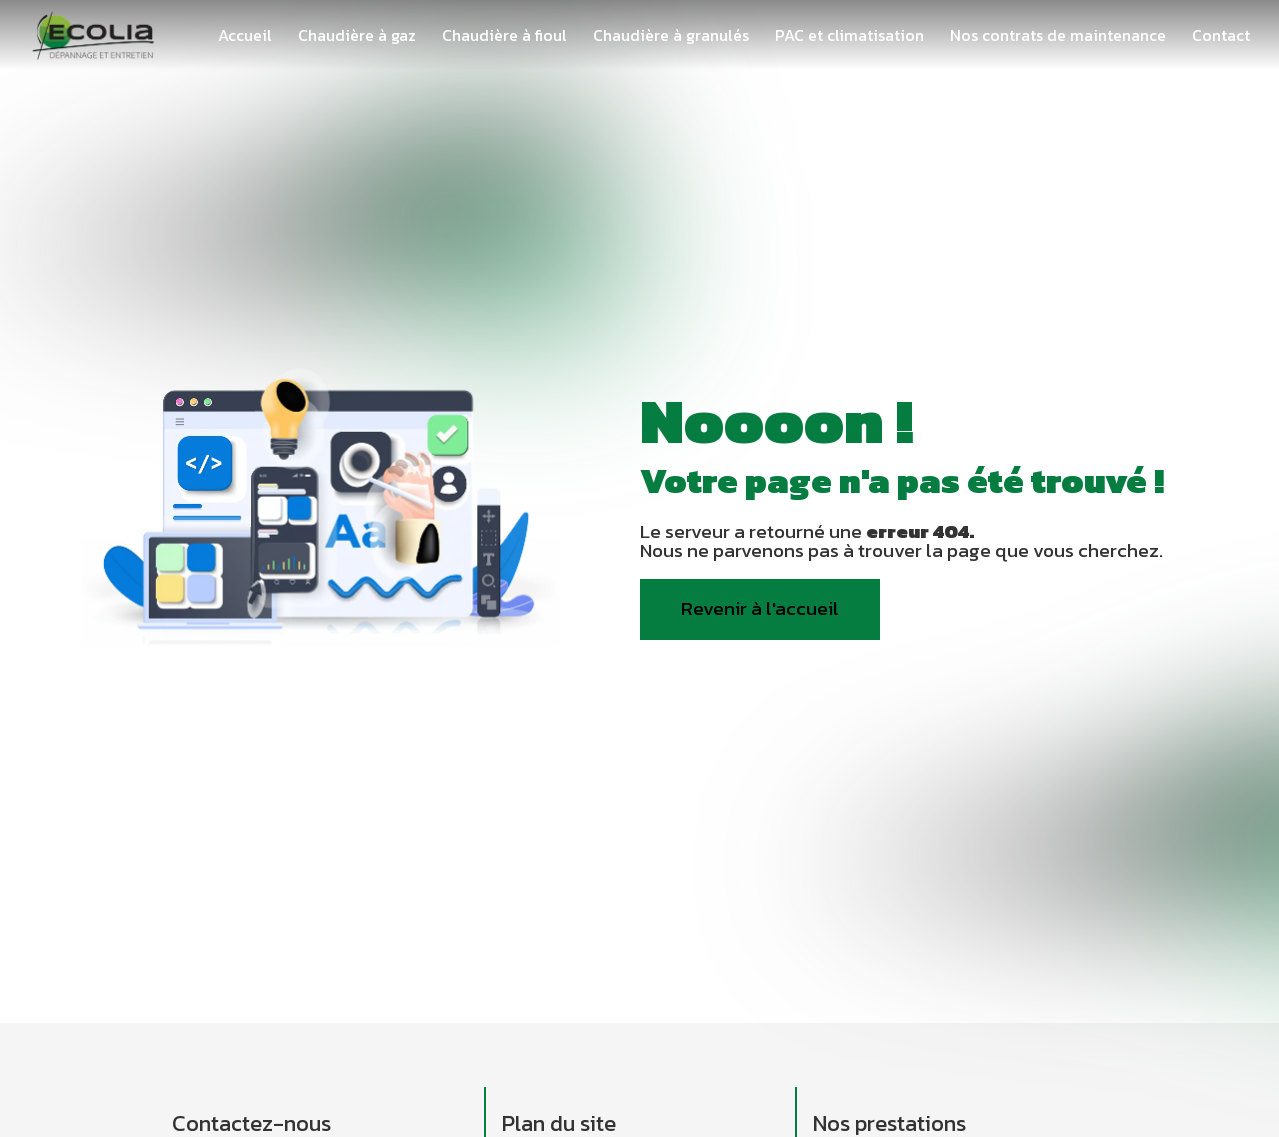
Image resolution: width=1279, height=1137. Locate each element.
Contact (1221, 35)
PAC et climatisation (849, 35)
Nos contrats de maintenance (1058, 35)
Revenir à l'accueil (760, 608)
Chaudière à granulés (671, 35)
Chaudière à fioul (504, 35)
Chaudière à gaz (357, 35)
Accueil (245, 35)
